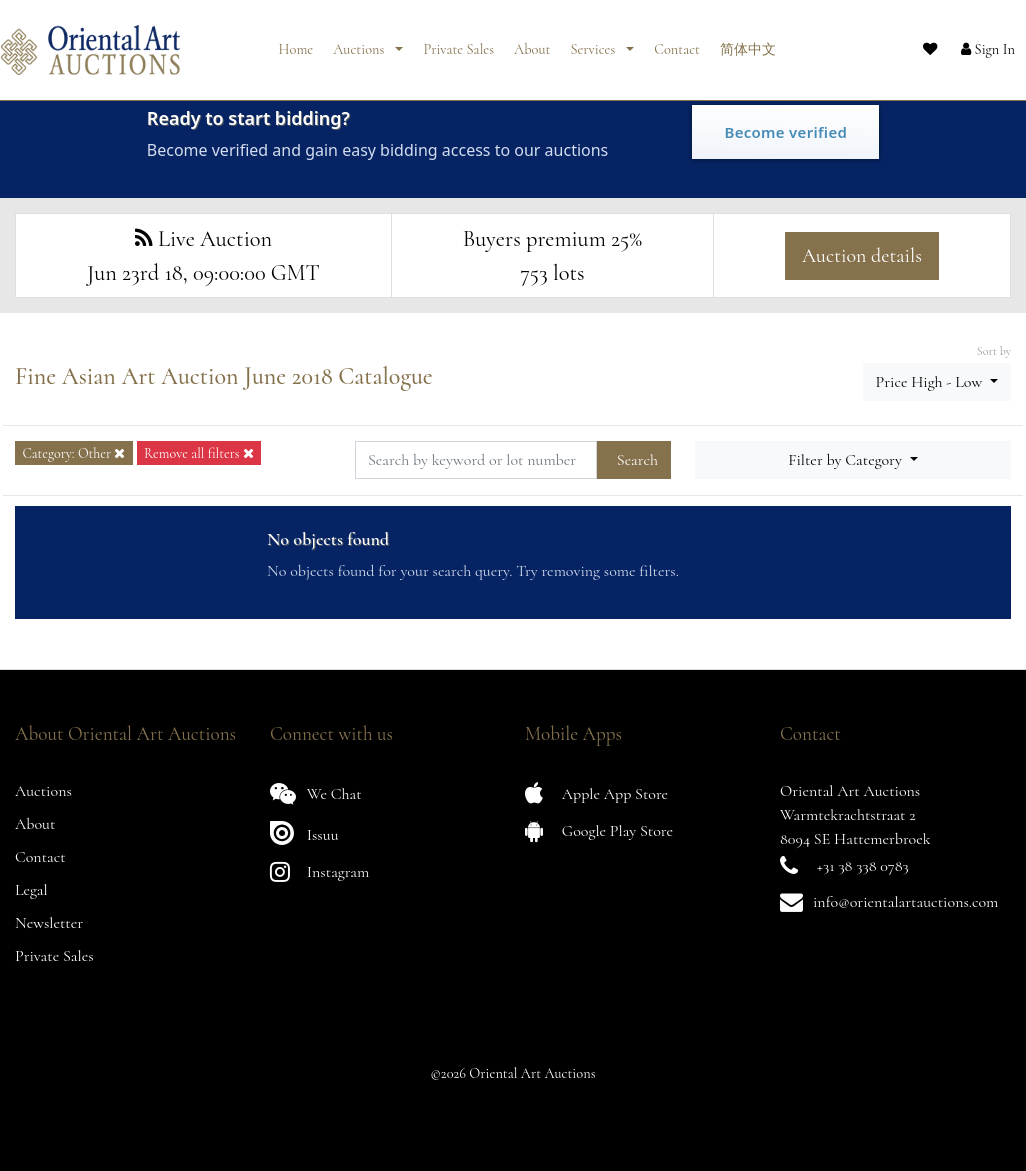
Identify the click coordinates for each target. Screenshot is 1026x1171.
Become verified (785, 132)
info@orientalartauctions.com (905, 902)
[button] (971, 43)
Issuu (304, 832)
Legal (31, 890)
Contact (677, 42)
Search (637, 460)
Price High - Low (931, 382)
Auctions (360, 42)
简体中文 (748, 42)
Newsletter (49, 923)
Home (296, 42)
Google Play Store (599, 830)
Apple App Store (596, 793)
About (532, 42)
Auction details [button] (862, 256)
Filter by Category (846, 460)
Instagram (319, 871)
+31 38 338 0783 (863, 866)
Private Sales (458, 42)
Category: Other (73, 453)
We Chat (316, 793)
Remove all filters (199, 453)
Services (594, 42)
